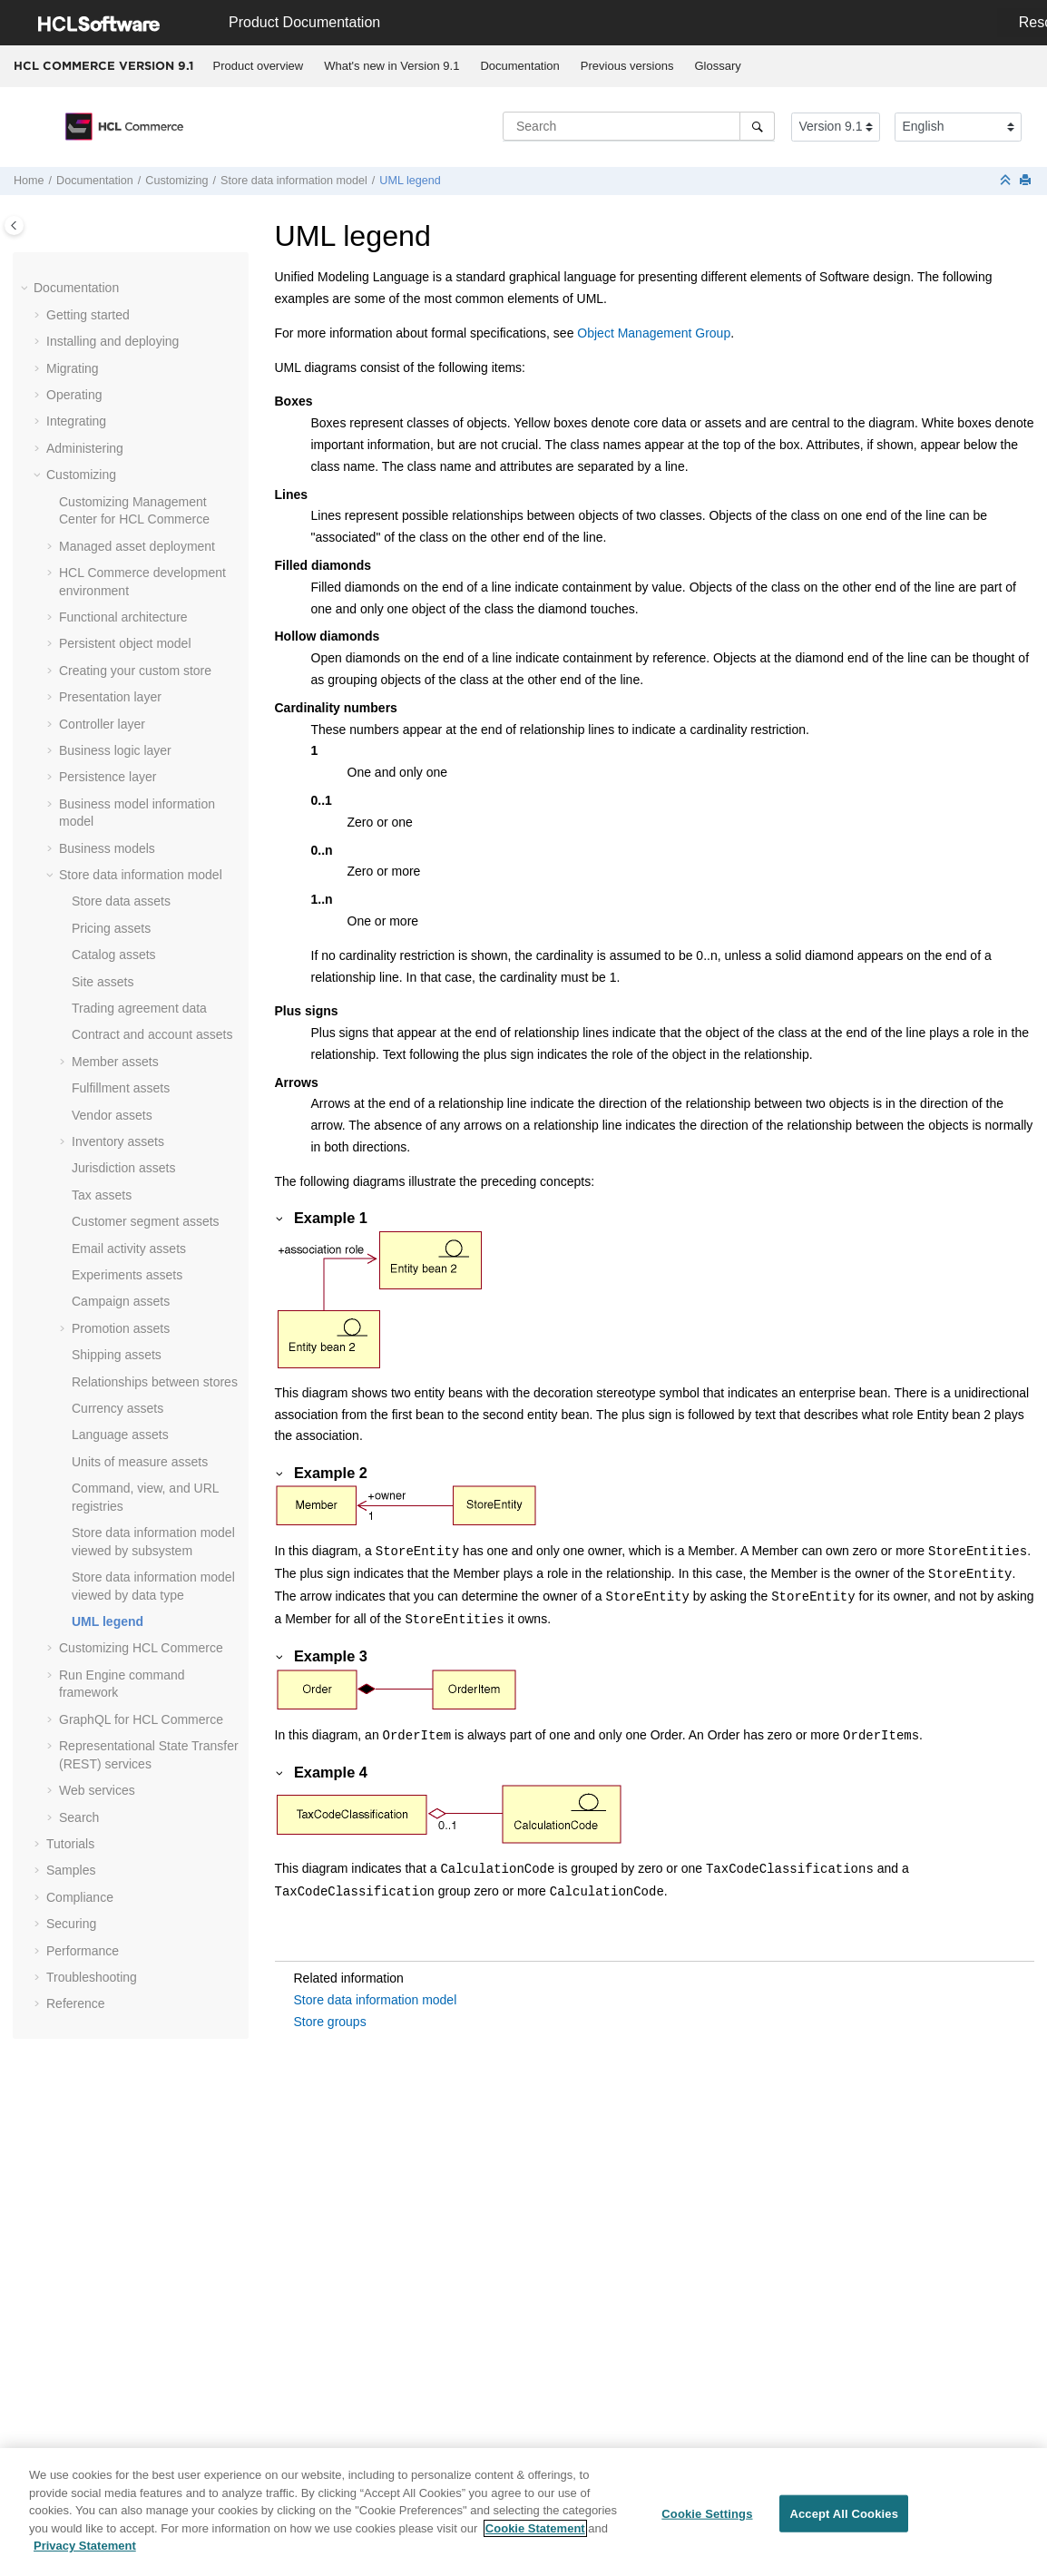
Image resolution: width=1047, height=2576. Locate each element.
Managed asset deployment (137, 546)
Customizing (176, 180)
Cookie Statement (535, 2534)
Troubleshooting (91, 1977)
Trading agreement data (139, 1008)
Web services (97, 1790)
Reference (75, 2003)
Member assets (115, 1061)
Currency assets (117, 1408)
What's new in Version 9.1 (391, 66)
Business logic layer (115, 750)
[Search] (757, 126)
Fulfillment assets (121, 1088)
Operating (74, 394)
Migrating (72, 368)
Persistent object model (125, 643)
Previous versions (627, 66)
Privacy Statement (85, 2552)
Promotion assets (121, 1328)
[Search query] (639, 126)
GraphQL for (141, 1719)
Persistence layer (107, 776)
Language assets (120, 1434)
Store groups (330, 2021)
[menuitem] (258, 66)
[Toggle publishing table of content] (14, 225)
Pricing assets (111, 928)
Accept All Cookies (843, 2519)
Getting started (88, 315)
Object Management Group (653, 333)
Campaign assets (121, 1301)
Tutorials (70, 1844)
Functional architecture (123, 617)
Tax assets (102, 1195)
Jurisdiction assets (123, 1168)
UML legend (409, 180)
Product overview (258, 66)
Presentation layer (110, 697)
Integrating (76, 421)
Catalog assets (114, 954)
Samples (70, 1870)
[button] (26, 288)
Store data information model (293, 180)
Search (79, 1817)
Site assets (102, 982)
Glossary (717, 66)
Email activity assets (129, 1248)
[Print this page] (1027, 181)
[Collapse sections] (1007, 181)
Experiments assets (127, 1275)
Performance (82, 1951)
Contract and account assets (152, 1034)
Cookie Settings (706, 2519)
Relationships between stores (155, 1382)
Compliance (79, 1897)
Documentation (519, 66)
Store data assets (121, 901)
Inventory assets (118, 1141)
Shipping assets (116, 1354)
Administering (84, 448)
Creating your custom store (135, 670)
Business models (107, 848)
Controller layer (102, 724)
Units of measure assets (140, 1462)
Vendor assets (112, 1115)
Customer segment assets (146, 1221)
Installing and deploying (112, 341)
